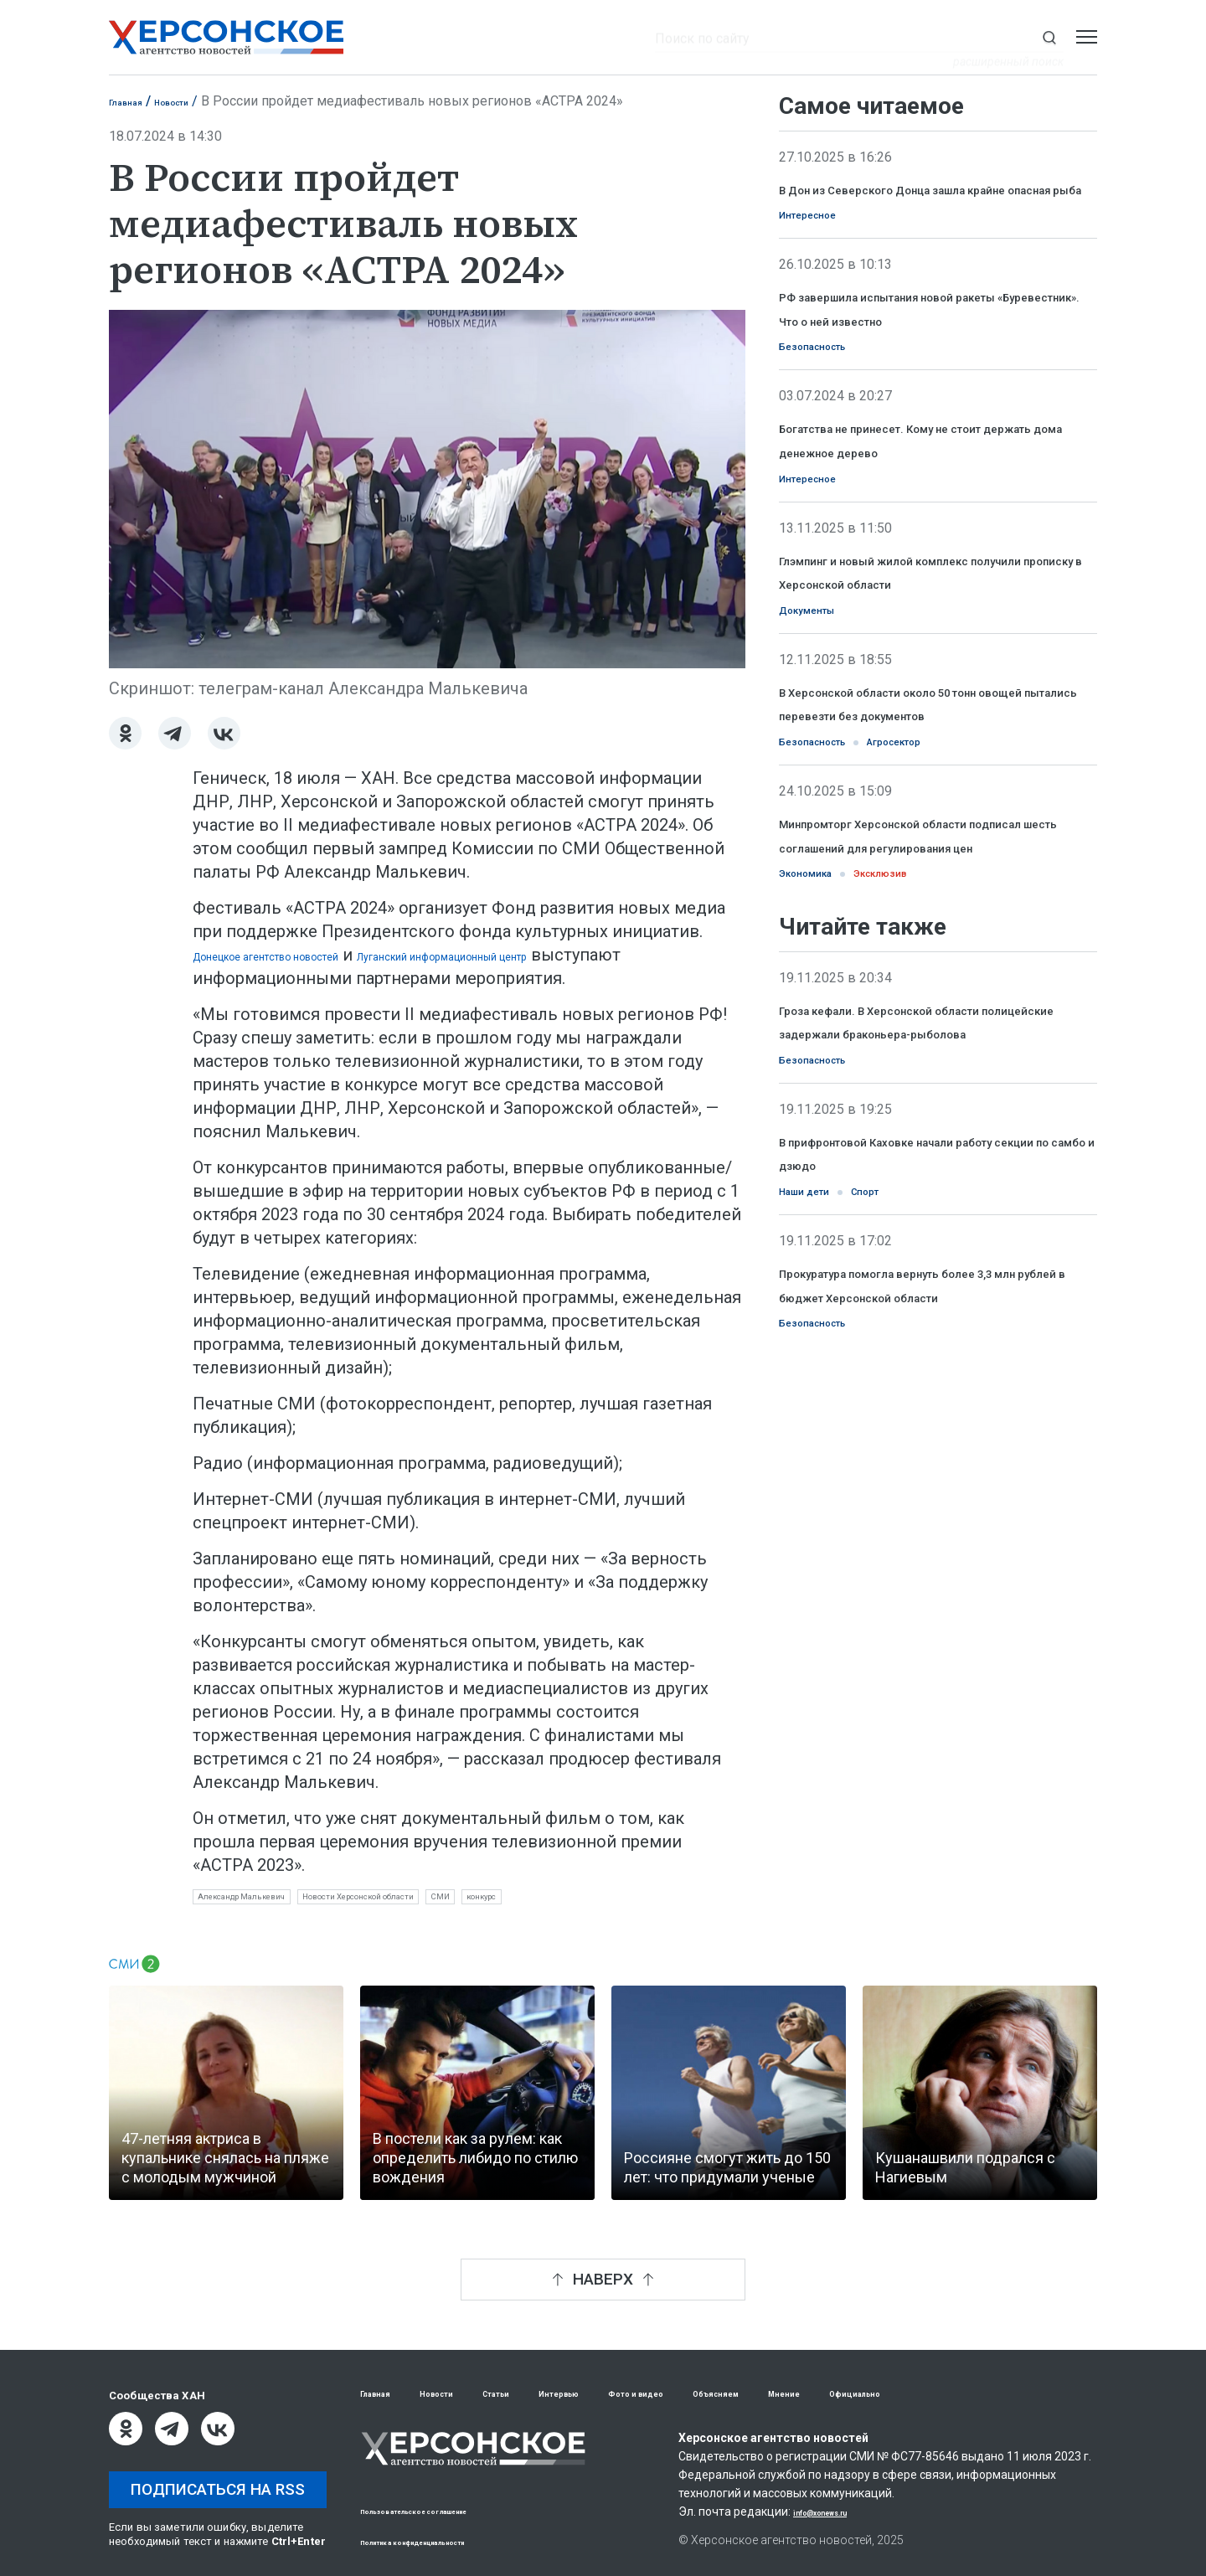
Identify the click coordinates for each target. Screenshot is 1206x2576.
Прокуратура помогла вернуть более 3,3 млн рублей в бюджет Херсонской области (917, 1523)
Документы (823, 733)
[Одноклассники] (125, 733)
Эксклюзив (924, 1059)
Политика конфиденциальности (449, 2541)
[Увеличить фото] (427, 487)
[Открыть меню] (1086, 37)
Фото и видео (731, 2394)
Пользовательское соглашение (449, 2510)
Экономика (820, 1059)
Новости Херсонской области (458, 1901)
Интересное (823, 243)
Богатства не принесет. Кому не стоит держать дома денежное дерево (928, 514)
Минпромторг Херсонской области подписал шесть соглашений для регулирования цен (931, 1003)
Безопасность (831, 407)
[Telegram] (174, 733)
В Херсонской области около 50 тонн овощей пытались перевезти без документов (928, 840)
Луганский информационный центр (600, 955)
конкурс (652, 1901)
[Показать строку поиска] (1049, 37)
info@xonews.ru (838, 2513)
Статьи (543, 2394)
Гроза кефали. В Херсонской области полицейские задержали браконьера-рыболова (924, 1221)
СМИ (589, 1901)
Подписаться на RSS (218, 2489)
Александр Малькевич (272, 1901)
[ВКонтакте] (224, 733)
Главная (134, 101)
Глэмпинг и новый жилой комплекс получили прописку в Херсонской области (934, 676)
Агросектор (948, 896)
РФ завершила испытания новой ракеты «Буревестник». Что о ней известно (924, 351)
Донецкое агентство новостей (316, 955)
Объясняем (838, 2394)
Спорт (905, 1416)
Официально (1021, 2394)
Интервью (626, 2394)
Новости (199, 101)
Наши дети (820, 1416)
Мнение (928, 2394)
